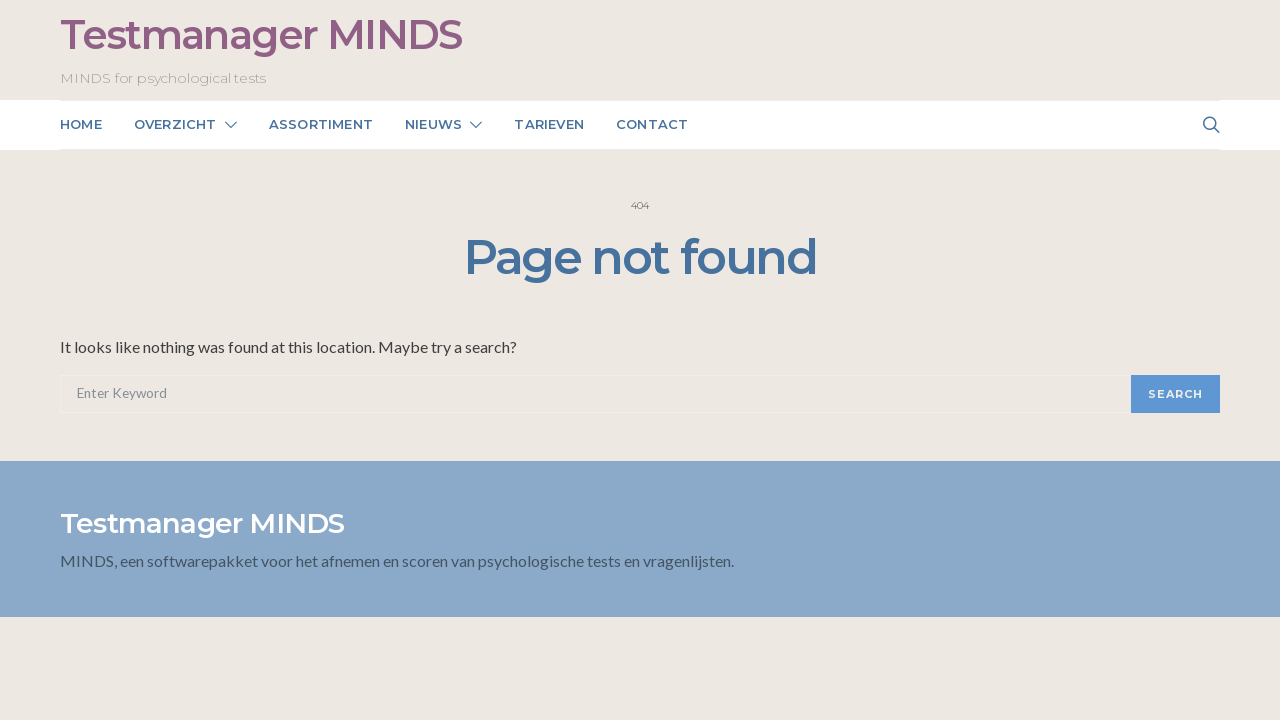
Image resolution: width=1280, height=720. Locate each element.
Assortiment (321, 124)
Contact (652, 124)
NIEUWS (433, 124)
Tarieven (549, 124)
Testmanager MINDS (261, 34)
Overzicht (175, 124)
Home (81, 124)
